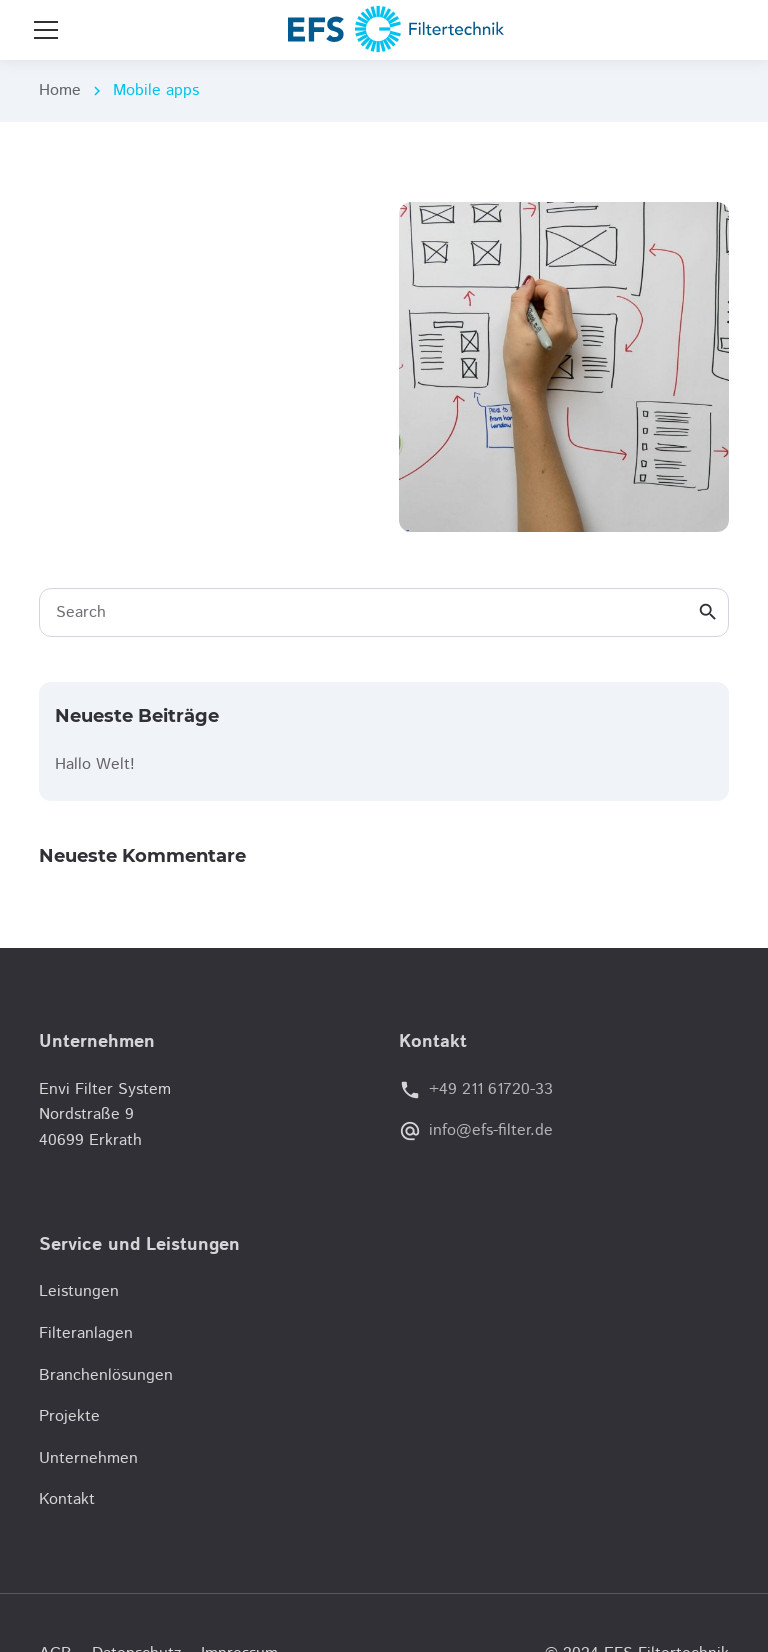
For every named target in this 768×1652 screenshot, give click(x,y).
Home (60, 90)
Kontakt (67, 1499)
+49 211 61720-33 (491, 1089)
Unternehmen (88, 1458)
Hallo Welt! (95, 764)
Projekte (69, 1416)
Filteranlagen (86, 1333)
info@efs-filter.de (491, 1130)
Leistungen (79, 1291)
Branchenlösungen (106, 1375)
